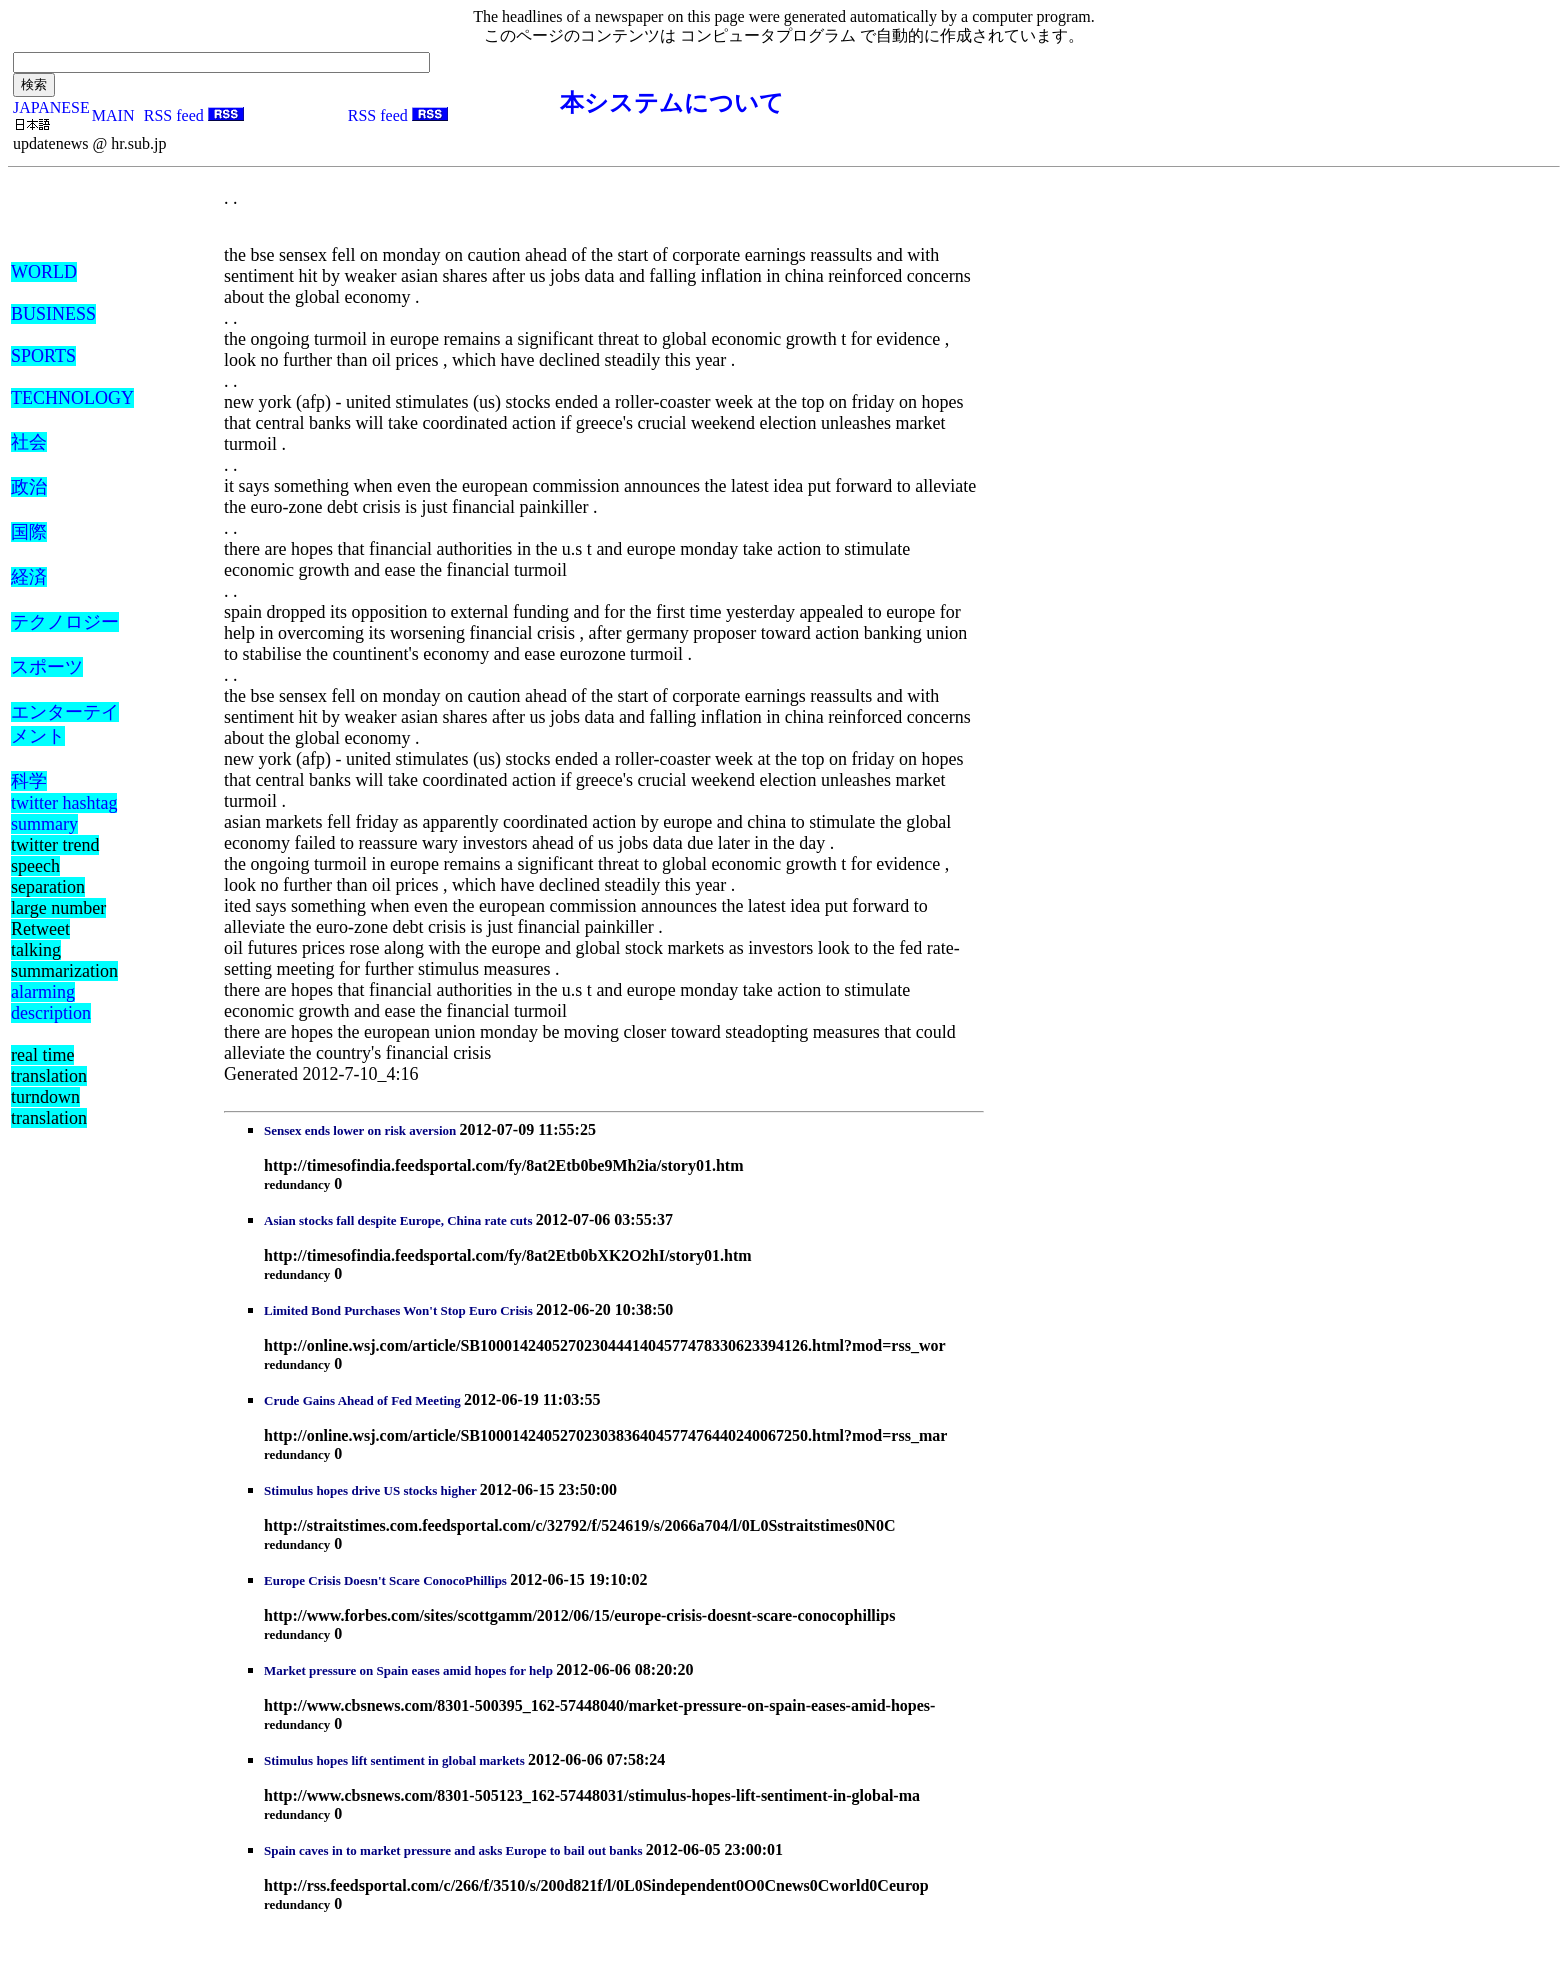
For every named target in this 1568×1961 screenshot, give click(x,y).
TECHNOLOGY (72, 398)
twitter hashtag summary (64, 813)
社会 (29, 442)
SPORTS (43, 356)
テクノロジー (65, 622)
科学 (29, 781)
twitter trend (55, 845)
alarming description (51, 1002)
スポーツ (47, 667)
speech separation (48, 876)
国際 (29, 532)
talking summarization (64, 960)
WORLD (44, 272)
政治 (29, 487)
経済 (29, 577)
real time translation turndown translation (49, 1086)
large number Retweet (58, 918)
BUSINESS (53, 314)
